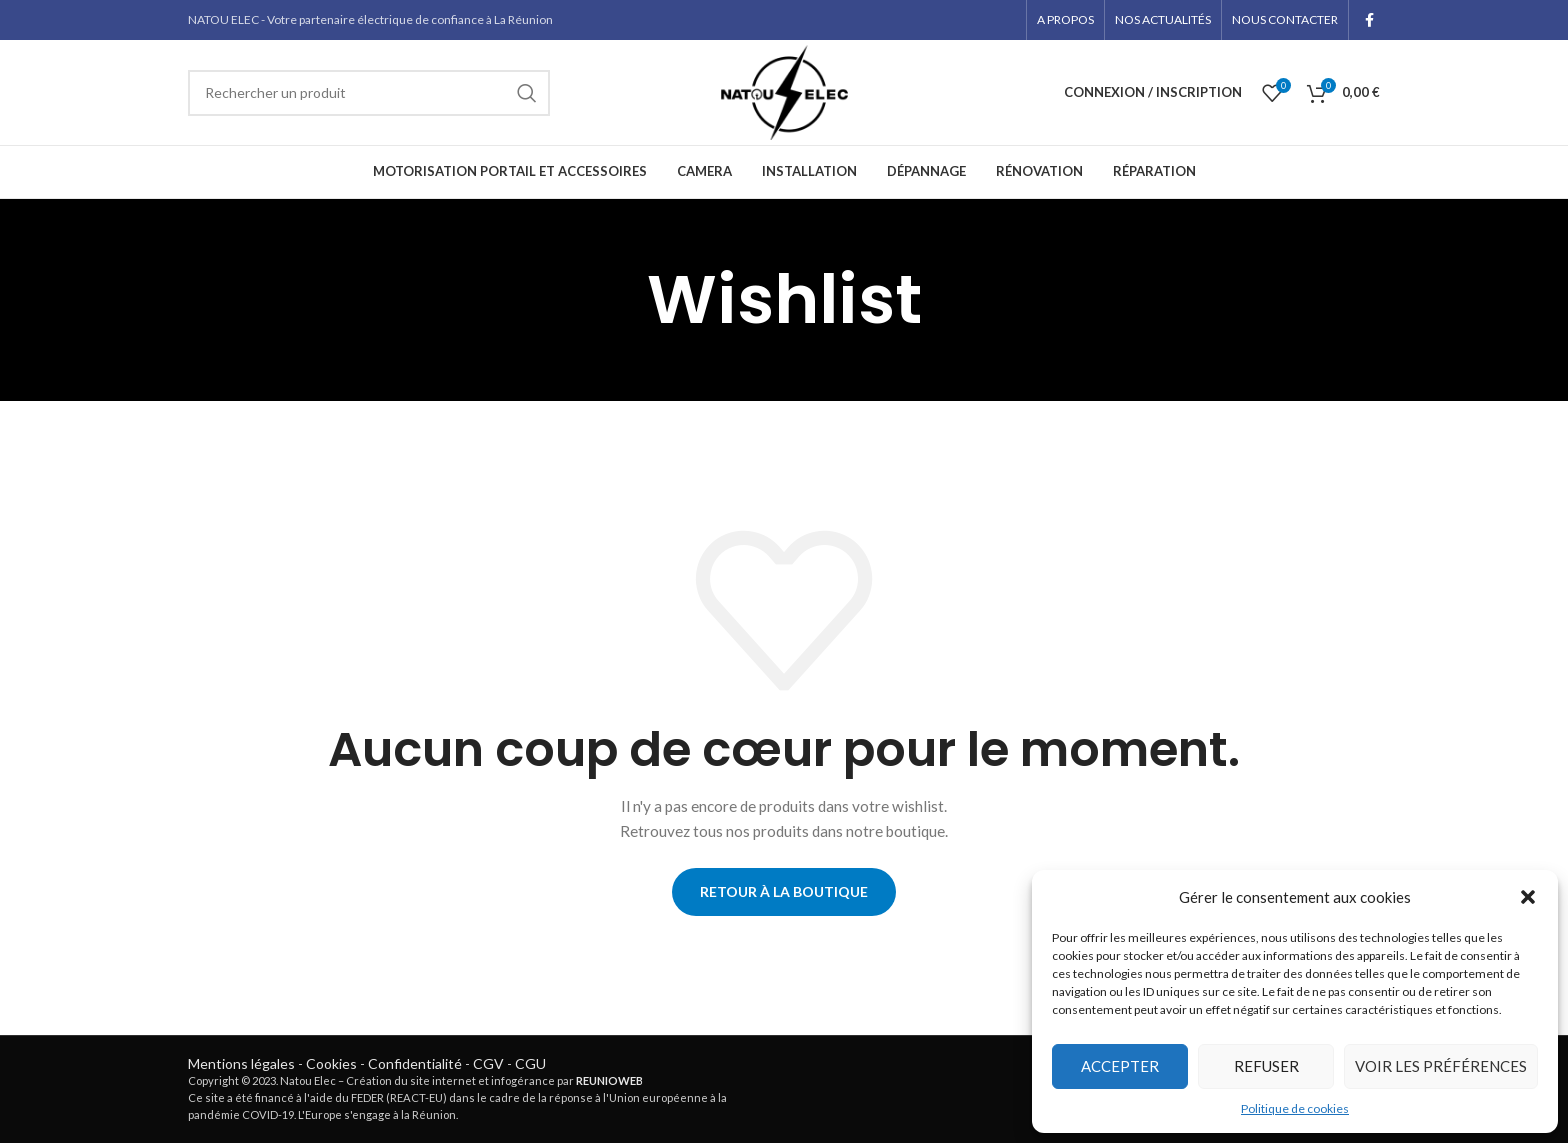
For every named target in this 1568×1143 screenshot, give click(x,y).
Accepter (1120, 1066)
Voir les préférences (1441, 1066)
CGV (488, 1063)
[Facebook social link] (1369, 20)
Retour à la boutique (784, 891)
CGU (530, 1063)
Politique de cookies (1295, 1108)
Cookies (331, 1063)
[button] (1528, 897)
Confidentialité (415, 1063)
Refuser (1266, 1066)
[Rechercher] (369, 93)
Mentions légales (241, 1063)
